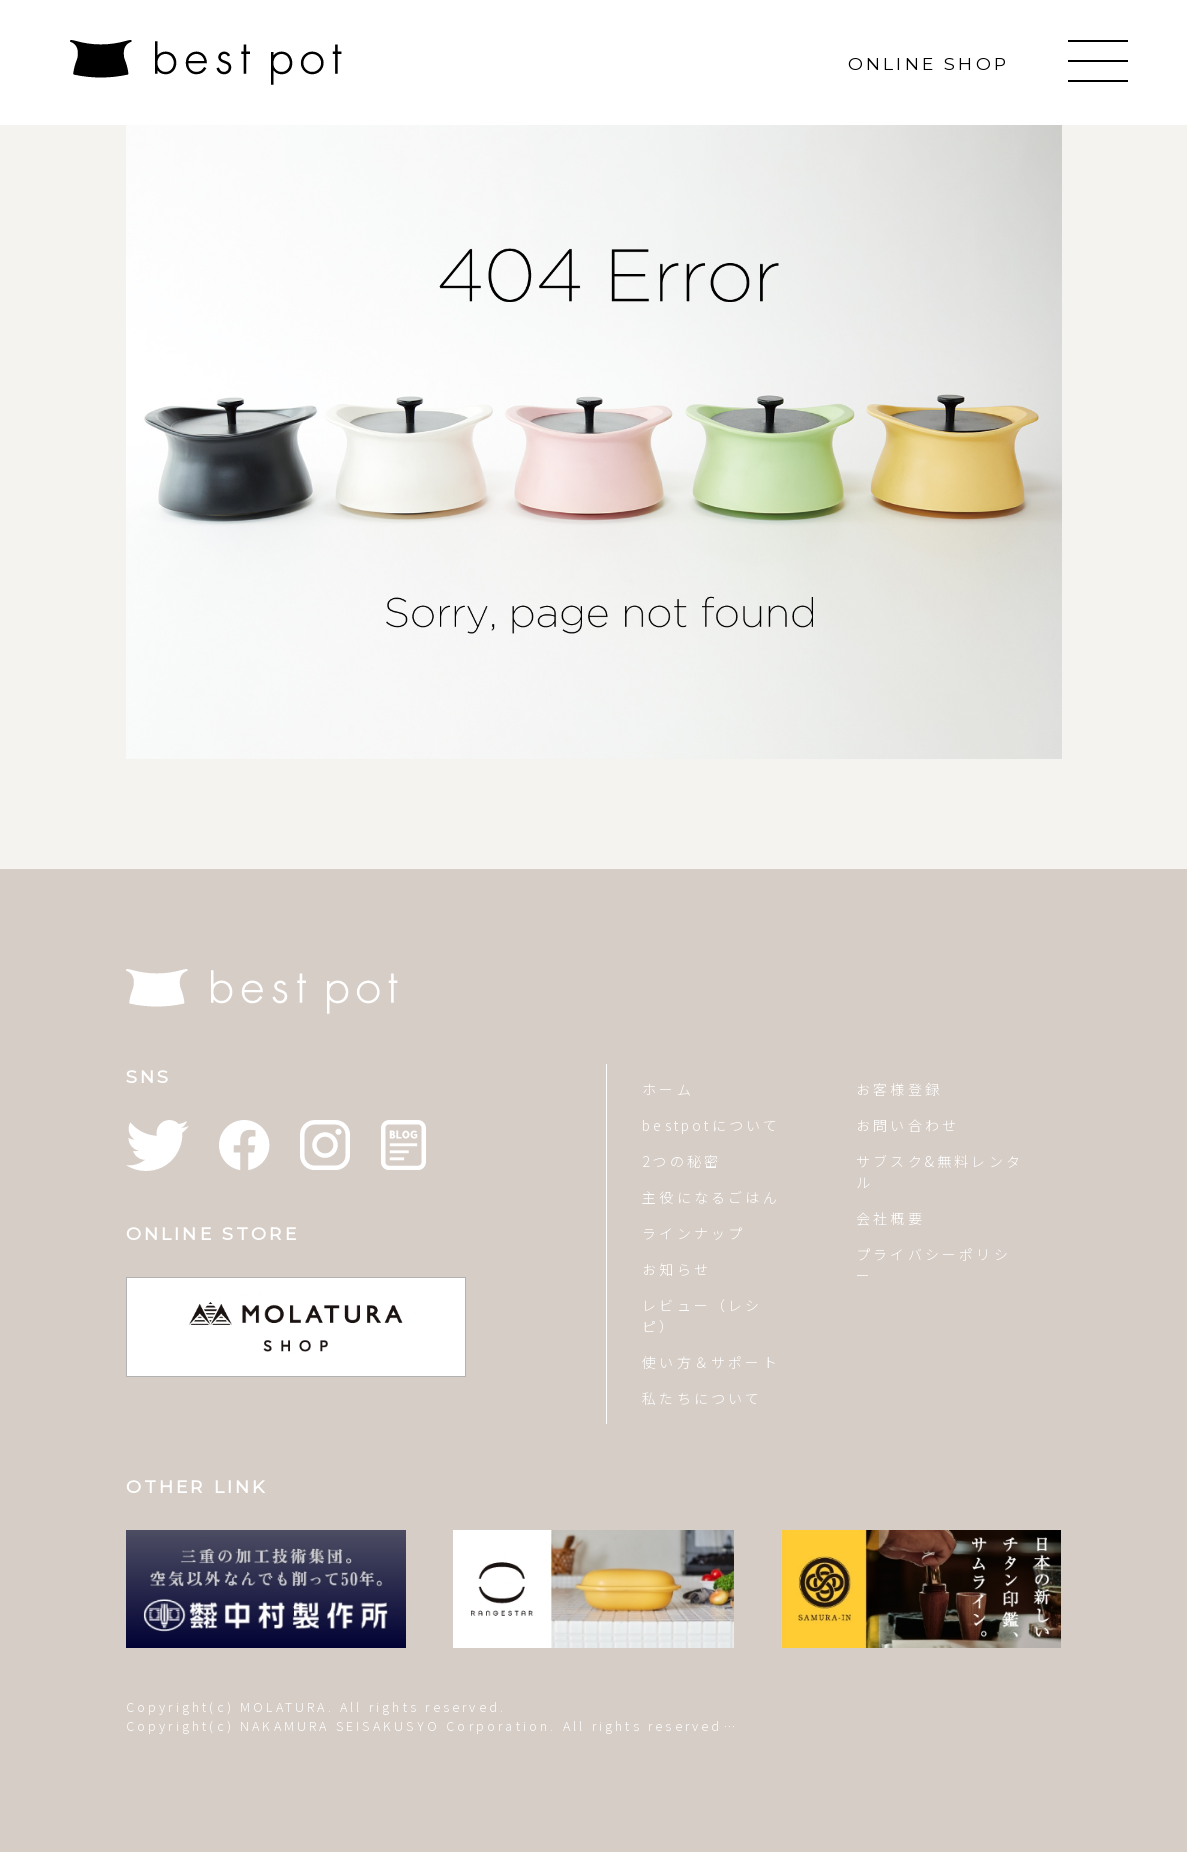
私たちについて (702, 1398)
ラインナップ (693, 1233)
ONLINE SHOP (928, 63)
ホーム (668, 1089)
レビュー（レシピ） (702, 1315)
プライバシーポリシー (933, 1264)
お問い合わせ (907, 1125)
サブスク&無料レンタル (939, 1171)
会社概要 (890, 1218)
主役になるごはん (711, 1197)
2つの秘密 (681, 1161)
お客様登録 (899, 1089)
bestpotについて (711, 1125)
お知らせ (676, 1269)
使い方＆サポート (711, 1362)
